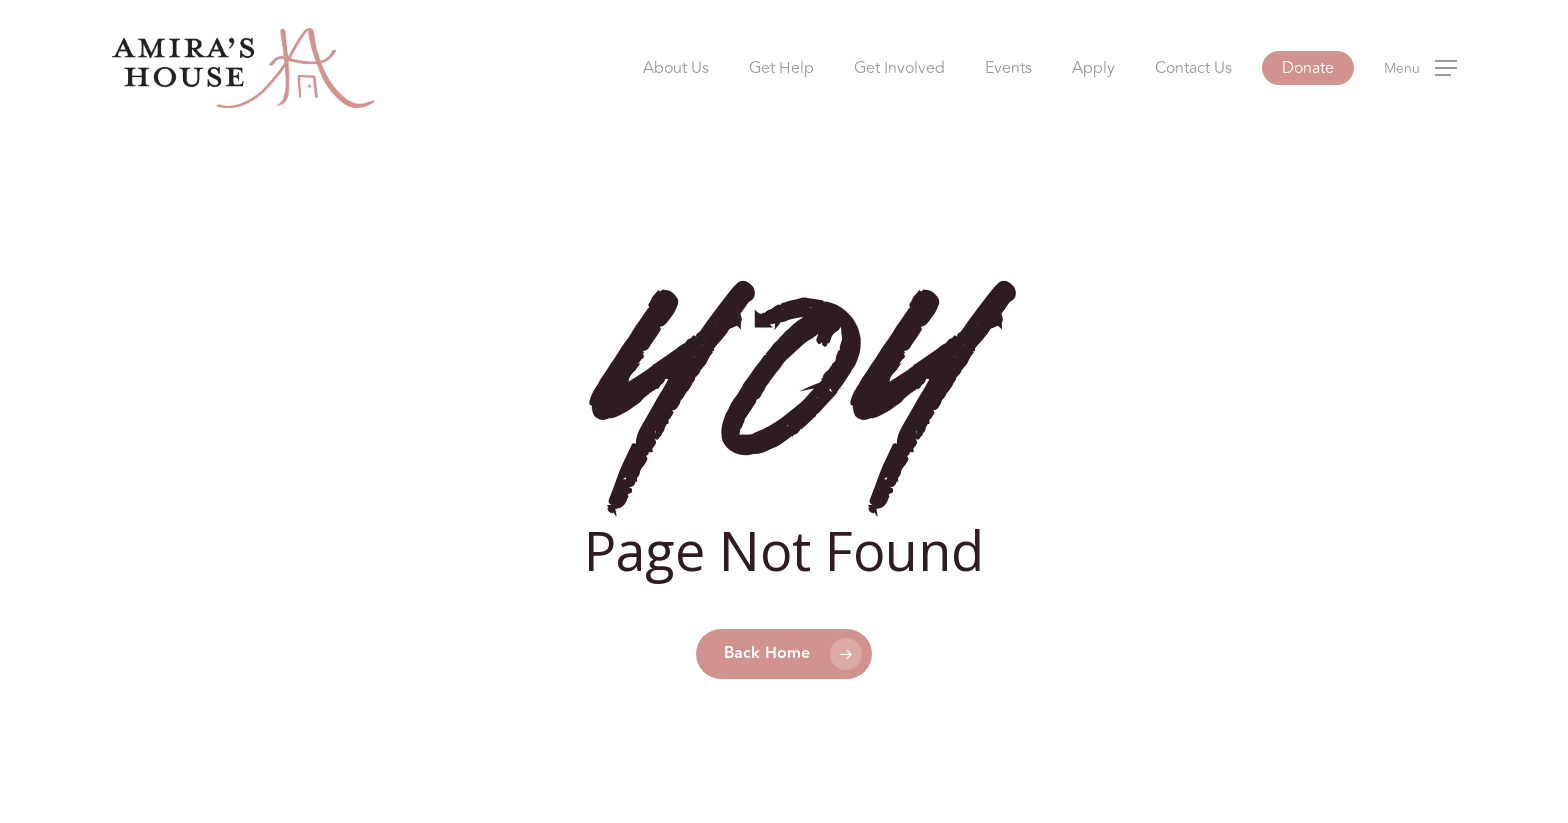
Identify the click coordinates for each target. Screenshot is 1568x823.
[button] (1420, 68)
